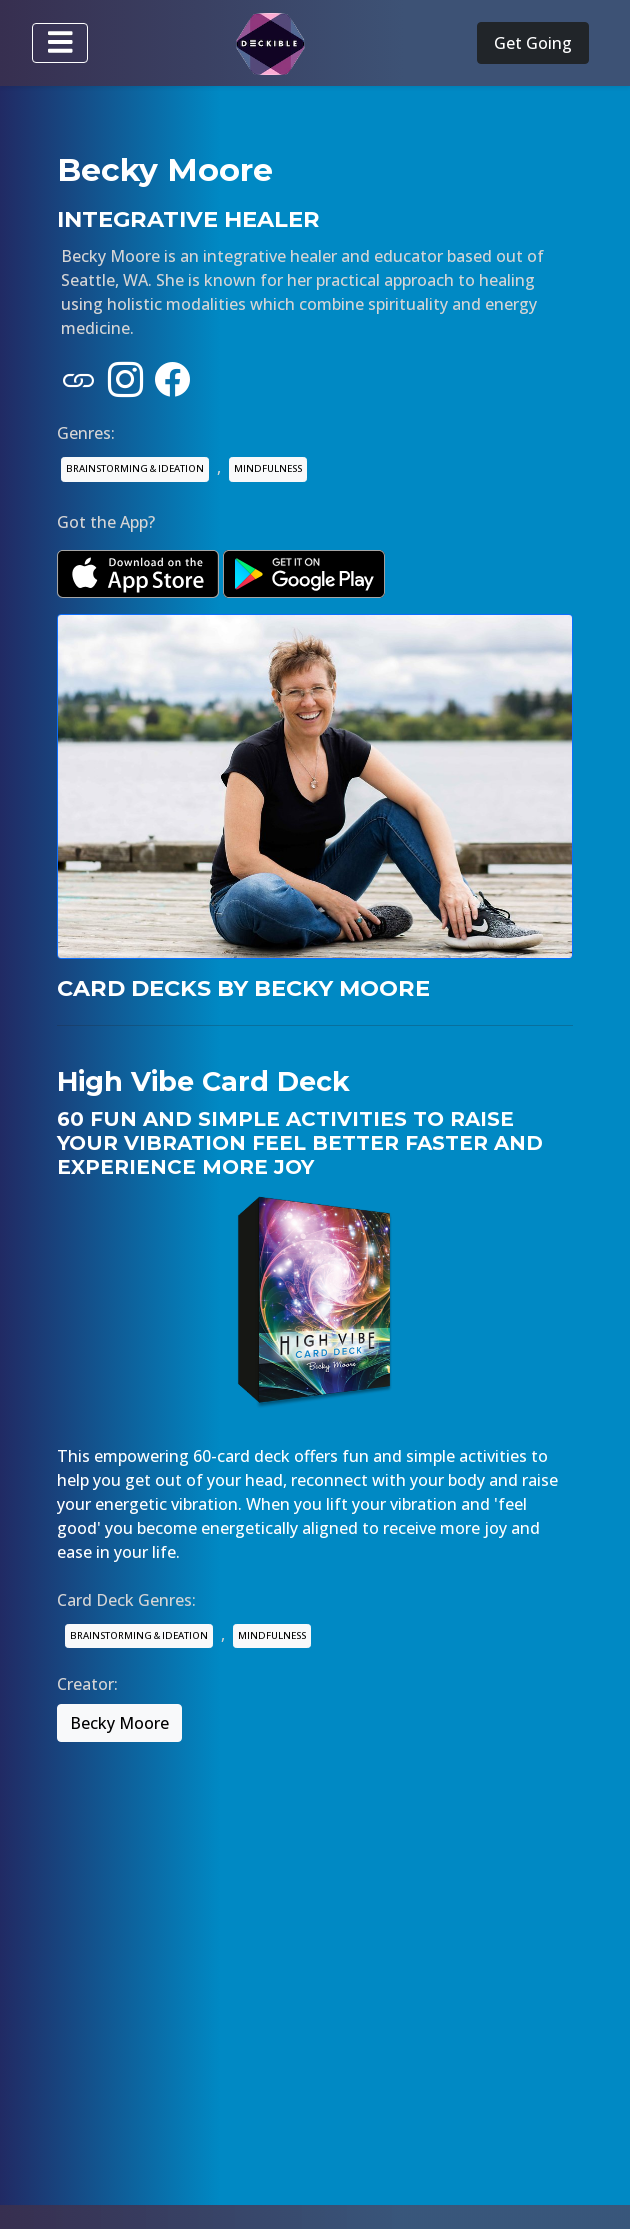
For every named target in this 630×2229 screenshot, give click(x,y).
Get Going (533, 43)
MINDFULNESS (268, 468)
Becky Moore (119, 1723)
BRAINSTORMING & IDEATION (135, 468)
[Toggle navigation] (60, 43)
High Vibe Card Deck (203, 1081)
